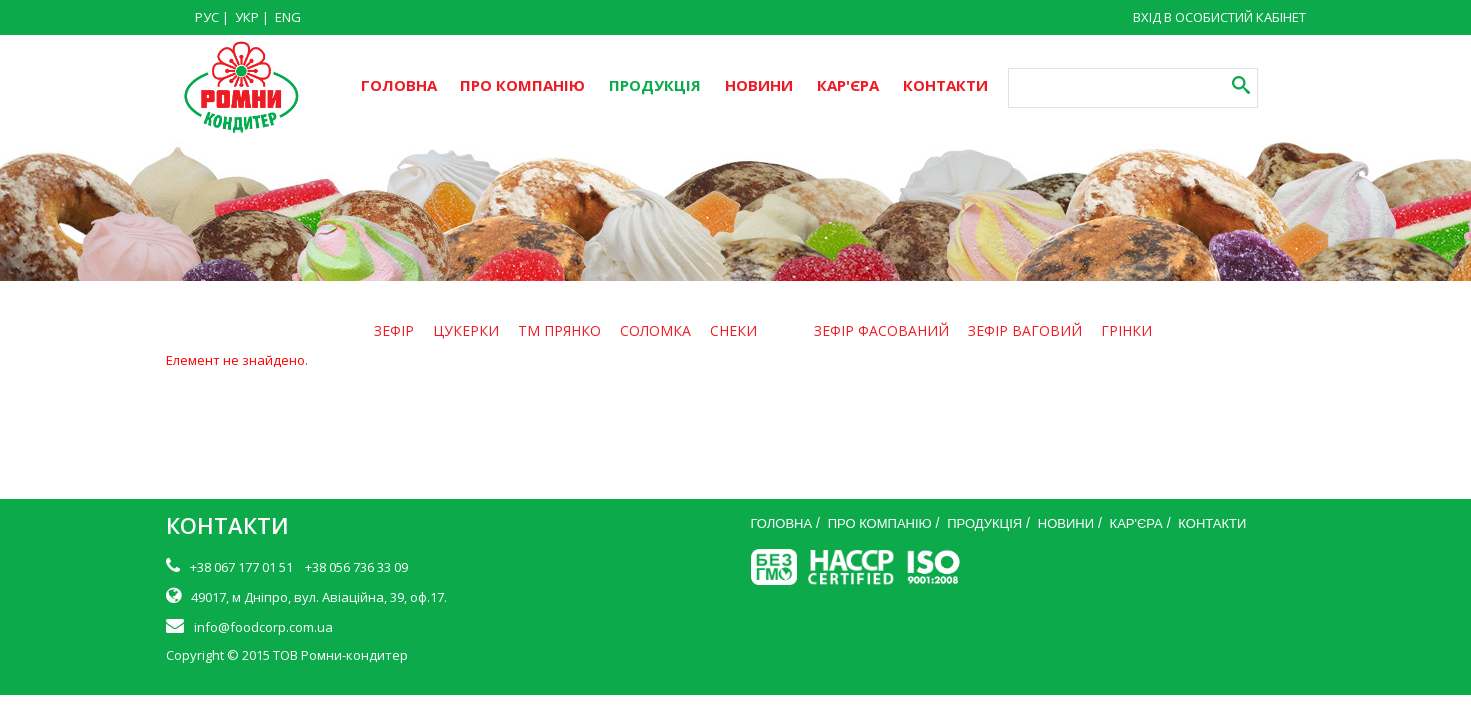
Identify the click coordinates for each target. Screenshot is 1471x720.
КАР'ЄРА (848, 85)
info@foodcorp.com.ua (263, 627)
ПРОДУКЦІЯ (655, 85)
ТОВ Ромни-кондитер (340, 655)
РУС (207, 17)
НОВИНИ (759, 85)
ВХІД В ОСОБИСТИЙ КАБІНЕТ (1219, 17)
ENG (288, 17)
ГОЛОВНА (399, 85)
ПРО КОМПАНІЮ (522, 85)
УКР (247, 17)
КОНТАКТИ (945, 85)
